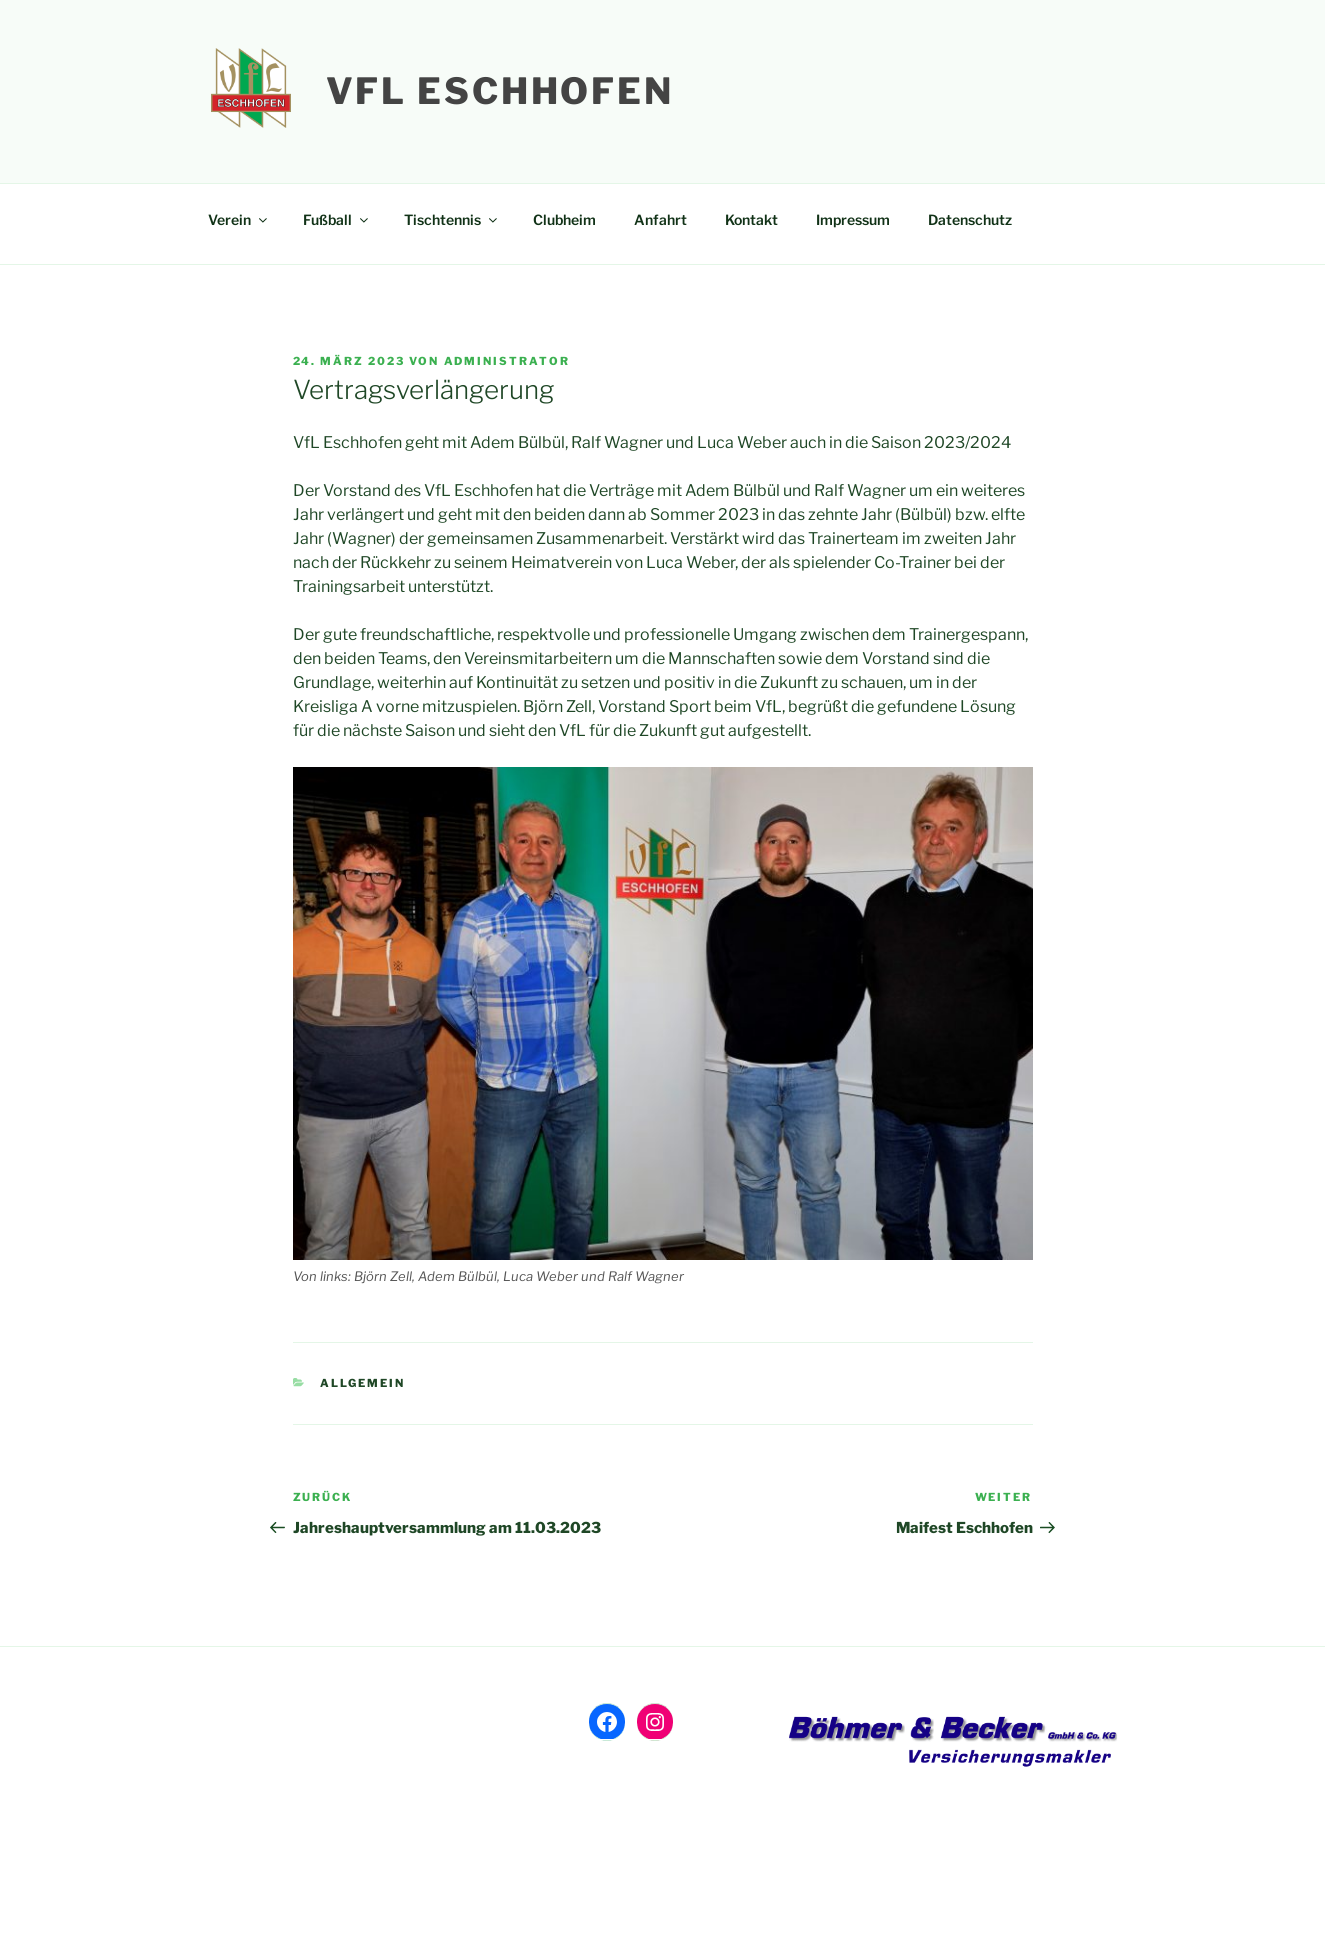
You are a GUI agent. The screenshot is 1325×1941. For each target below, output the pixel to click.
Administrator (507, 361)
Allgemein (362, 1383)
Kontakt (751, 219)
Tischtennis (452, 219)
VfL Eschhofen (500, 91)
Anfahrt (660, 219)
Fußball (337, 219)
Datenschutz (970, 219)
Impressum (853, 219)
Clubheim (564, 219)
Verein (239, 219)
